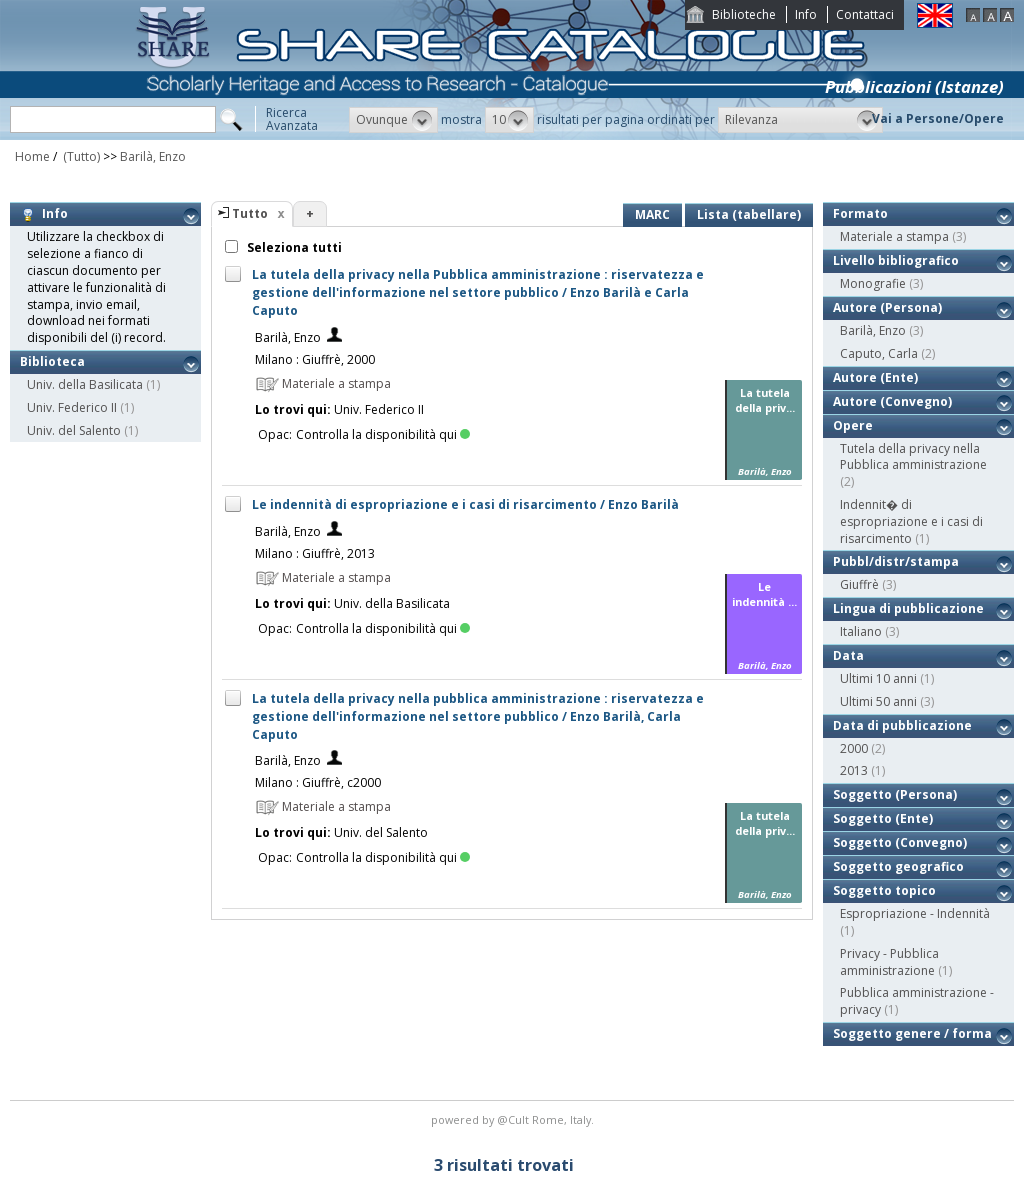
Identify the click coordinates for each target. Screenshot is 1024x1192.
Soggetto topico (884, 890)
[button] (393, 120)
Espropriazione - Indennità (915, 913)
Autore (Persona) (887, 307)
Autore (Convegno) (892, 401)
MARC (652, 214)
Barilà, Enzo (153, 156)
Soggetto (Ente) (883, 818)
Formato (860, 213)
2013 (854, 770)
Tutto (250, 213)
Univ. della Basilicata (85, 384)
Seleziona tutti (293, 247)
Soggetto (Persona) (895, 794)
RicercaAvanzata (292, 119)
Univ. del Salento (74, 430)
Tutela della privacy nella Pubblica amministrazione (913, 457)
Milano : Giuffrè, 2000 (315, 359)
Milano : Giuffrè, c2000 (318, 782)
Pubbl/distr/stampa (896, 561)
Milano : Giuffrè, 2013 (315, 553)
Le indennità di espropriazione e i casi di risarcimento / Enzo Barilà (465, 504)
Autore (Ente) (875, 377)
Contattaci (865, 14)
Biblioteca (52, 361)
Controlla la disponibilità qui (383, 434)
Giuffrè (859, 584)
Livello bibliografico (896, 260)
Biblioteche (744, 14)
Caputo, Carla (879, 353)
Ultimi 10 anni (878, 678)
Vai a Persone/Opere (938, 118)
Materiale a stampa (894, 236)
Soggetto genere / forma (912, 1033)
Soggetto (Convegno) (900, 842)
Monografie (873, 283)
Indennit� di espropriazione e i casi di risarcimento (911, 521)
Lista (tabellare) (749, 214)
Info (806, 14)
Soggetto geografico (898, 866)
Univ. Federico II (72, 407)
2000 (854, 748)
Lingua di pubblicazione (908, 608)
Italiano (861, 631)
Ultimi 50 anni (878, 701)
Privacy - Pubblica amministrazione (889, 962)
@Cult (514, 1119)
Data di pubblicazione (902, 725)
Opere (853, 425)
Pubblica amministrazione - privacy (917, 1001)
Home (32, 156)
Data (848, 655)
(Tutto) (80, 156)
